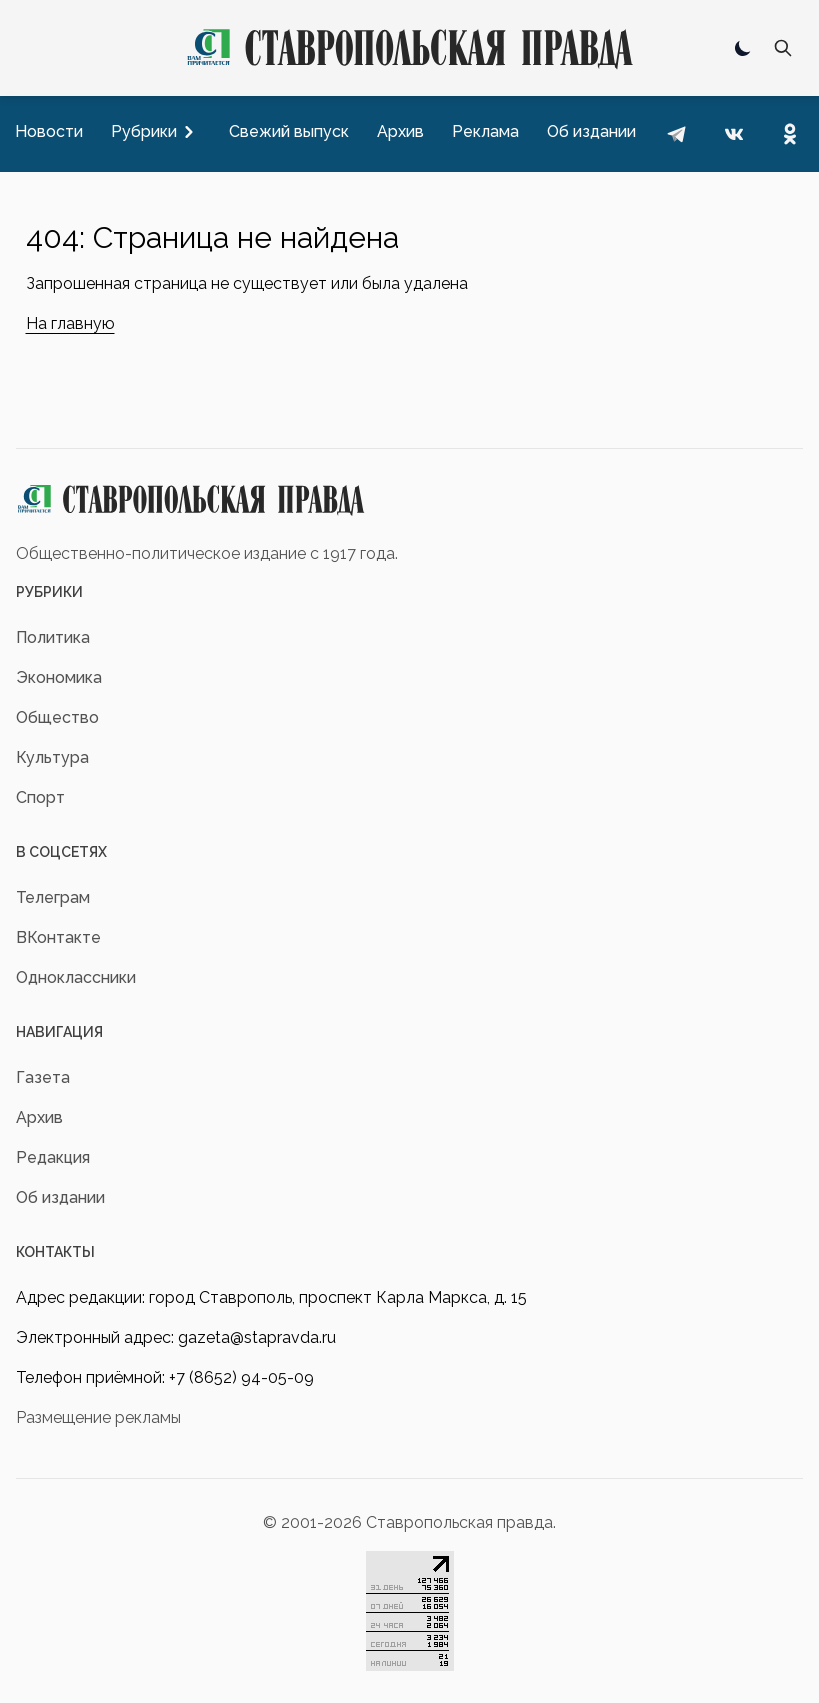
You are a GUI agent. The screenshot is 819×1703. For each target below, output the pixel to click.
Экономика (59, 677)
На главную (70, 323)
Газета (43, 1077)
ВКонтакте (58, 937)
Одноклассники (76, 977)
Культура (52, 757)
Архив (39, 1117)
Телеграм (53, 897)
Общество (57, 717)
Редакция (53, 1157)
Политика (53, 637)
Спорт (40, 797)
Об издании (60, 1197)
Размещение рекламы (98, 1417)
